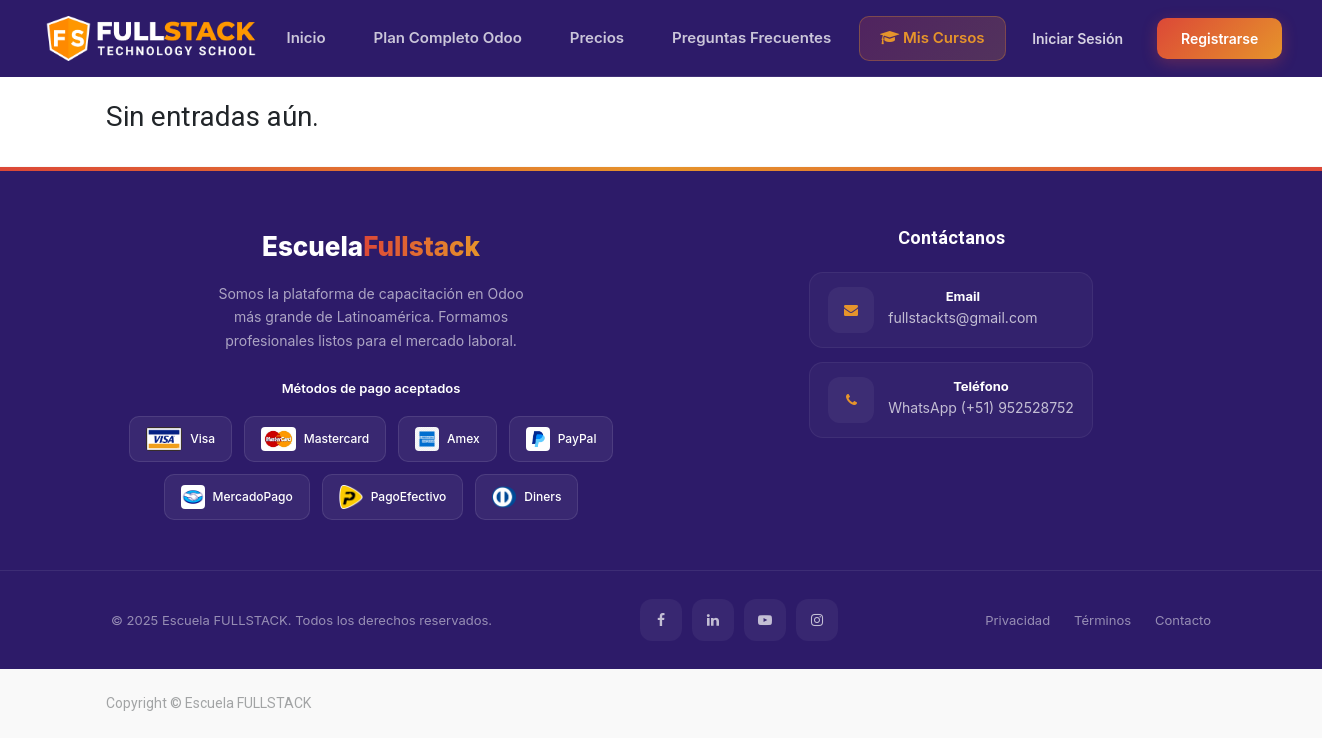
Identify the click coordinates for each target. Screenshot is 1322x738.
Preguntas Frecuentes (751, 37)
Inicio (306, 37)
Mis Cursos (932, 37)
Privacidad (1017, 620)
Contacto (1183, 620)
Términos (1102, 620)
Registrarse (1219, 38)
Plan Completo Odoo (448, 37)
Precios (597, 37)
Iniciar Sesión (1077, 38)
